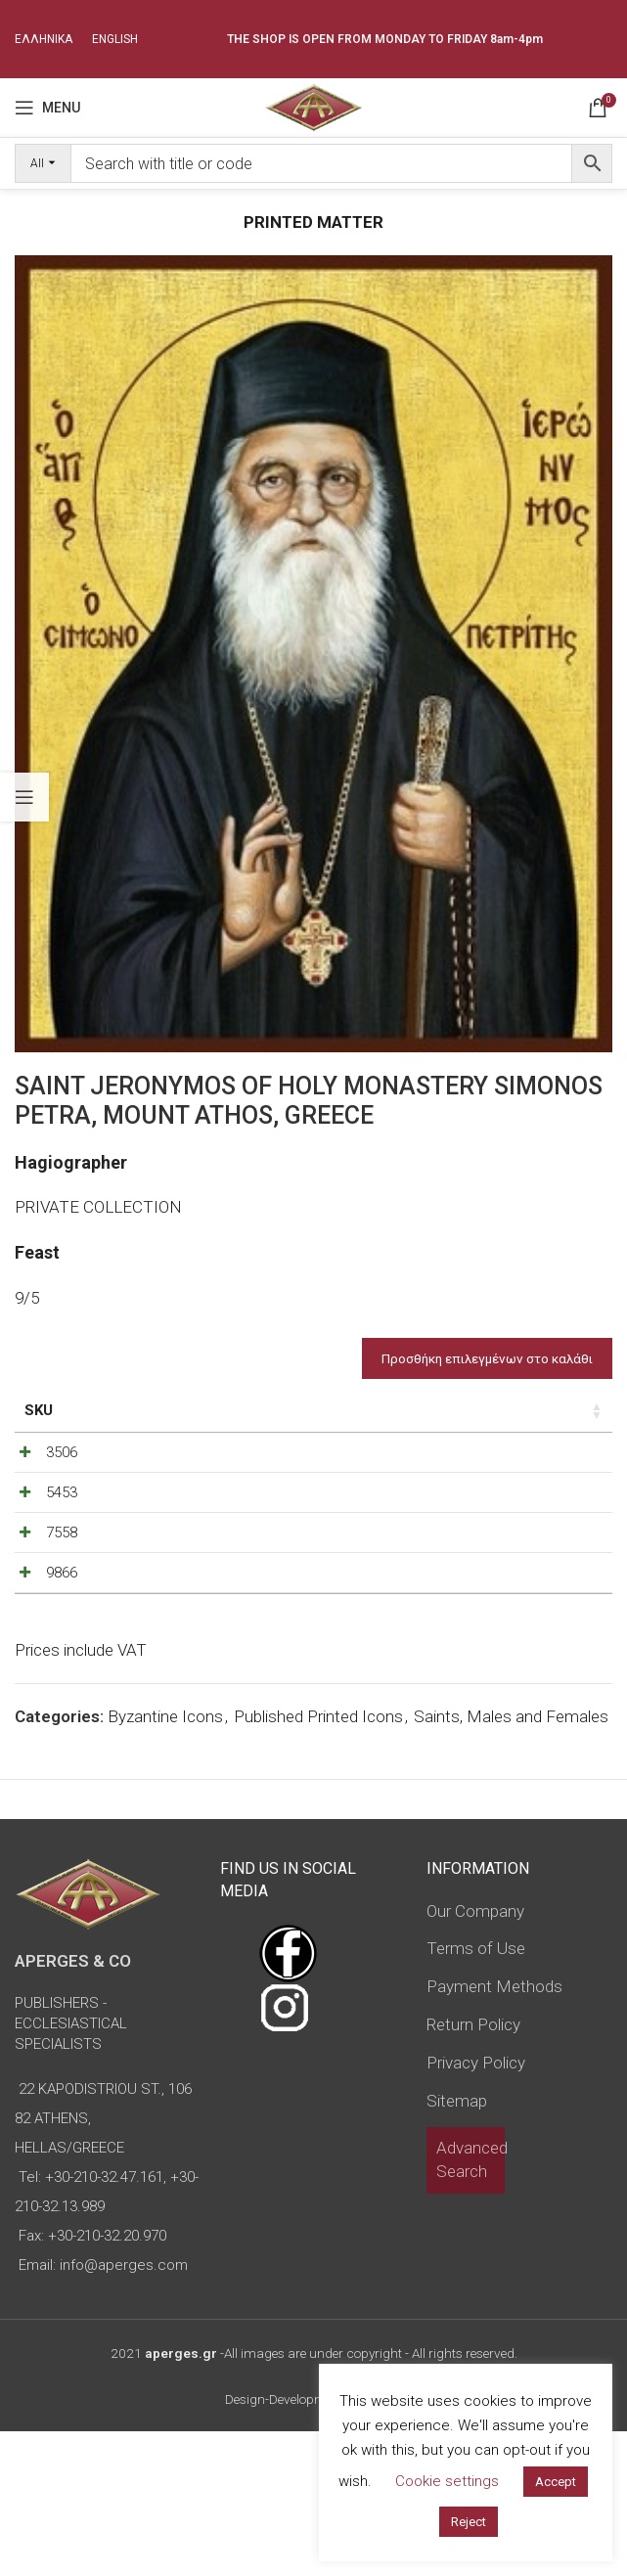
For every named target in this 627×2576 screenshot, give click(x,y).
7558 (61, 1625)
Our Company (475, 2055)
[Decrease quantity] (490, 1499)
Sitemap (456, 2244)
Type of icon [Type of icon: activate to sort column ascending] (329, 1431)
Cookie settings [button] (447, 2481)
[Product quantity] (522, 1499)
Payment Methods (494, 2131)
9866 (61, 1691)
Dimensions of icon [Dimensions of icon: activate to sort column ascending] (216, 1421)
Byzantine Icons (165, 1861)
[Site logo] (313, 105)
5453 (61, 1560)
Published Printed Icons (318, 1861)
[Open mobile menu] (47, 107)
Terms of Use (475, 2093)
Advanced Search (472, 2304)
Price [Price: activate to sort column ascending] (418, 1410)
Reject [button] (468, 2521)
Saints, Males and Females (511, 1861)
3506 (61, 1494)
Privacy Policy (475, 2206)
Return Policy (473, 2169)
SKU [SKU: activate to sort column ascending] (38, 1410)
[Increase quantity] (554, 1499)
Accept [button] (555, 2481)
